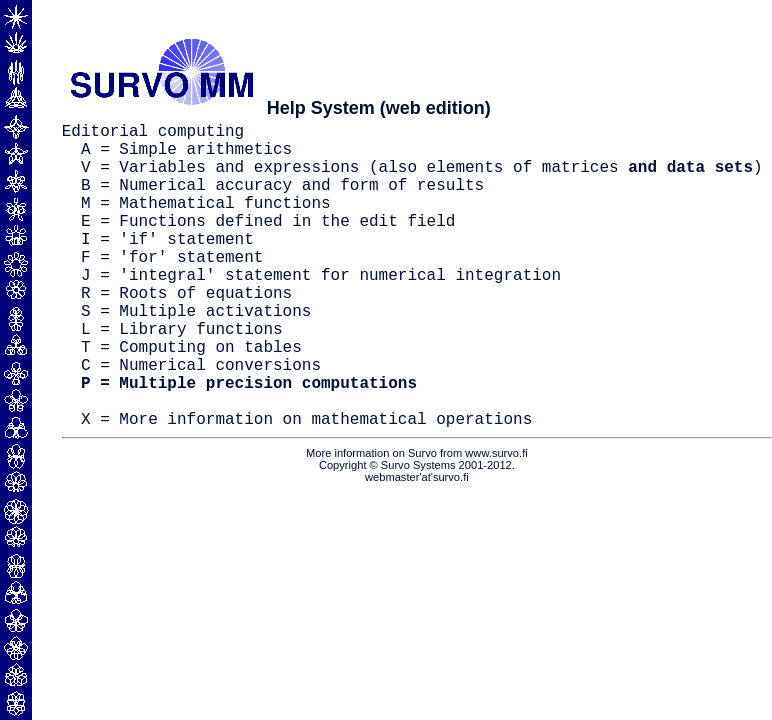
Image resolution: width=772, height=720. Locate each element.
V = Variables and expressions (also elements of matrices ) (422, 178)
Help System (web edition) (379, 108)
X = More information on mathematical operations (306, 486)
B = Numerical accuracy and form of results (282, 200)
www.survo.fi (496, 521)
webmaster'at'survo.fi (417, 545)
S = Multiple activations (196, 354)
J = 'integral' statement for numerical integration (321, 310)
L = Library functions (182, 376)
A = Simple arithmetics (186, 156)
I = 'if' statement (167, 266)
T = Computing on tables (191, 398)
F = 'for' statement (172, 288)
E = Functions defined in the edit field (268, 244)
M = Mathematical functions (206, 222)
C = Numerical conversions (201, 420)
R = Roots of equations (186, 332)
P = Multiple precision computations (249, 442)
